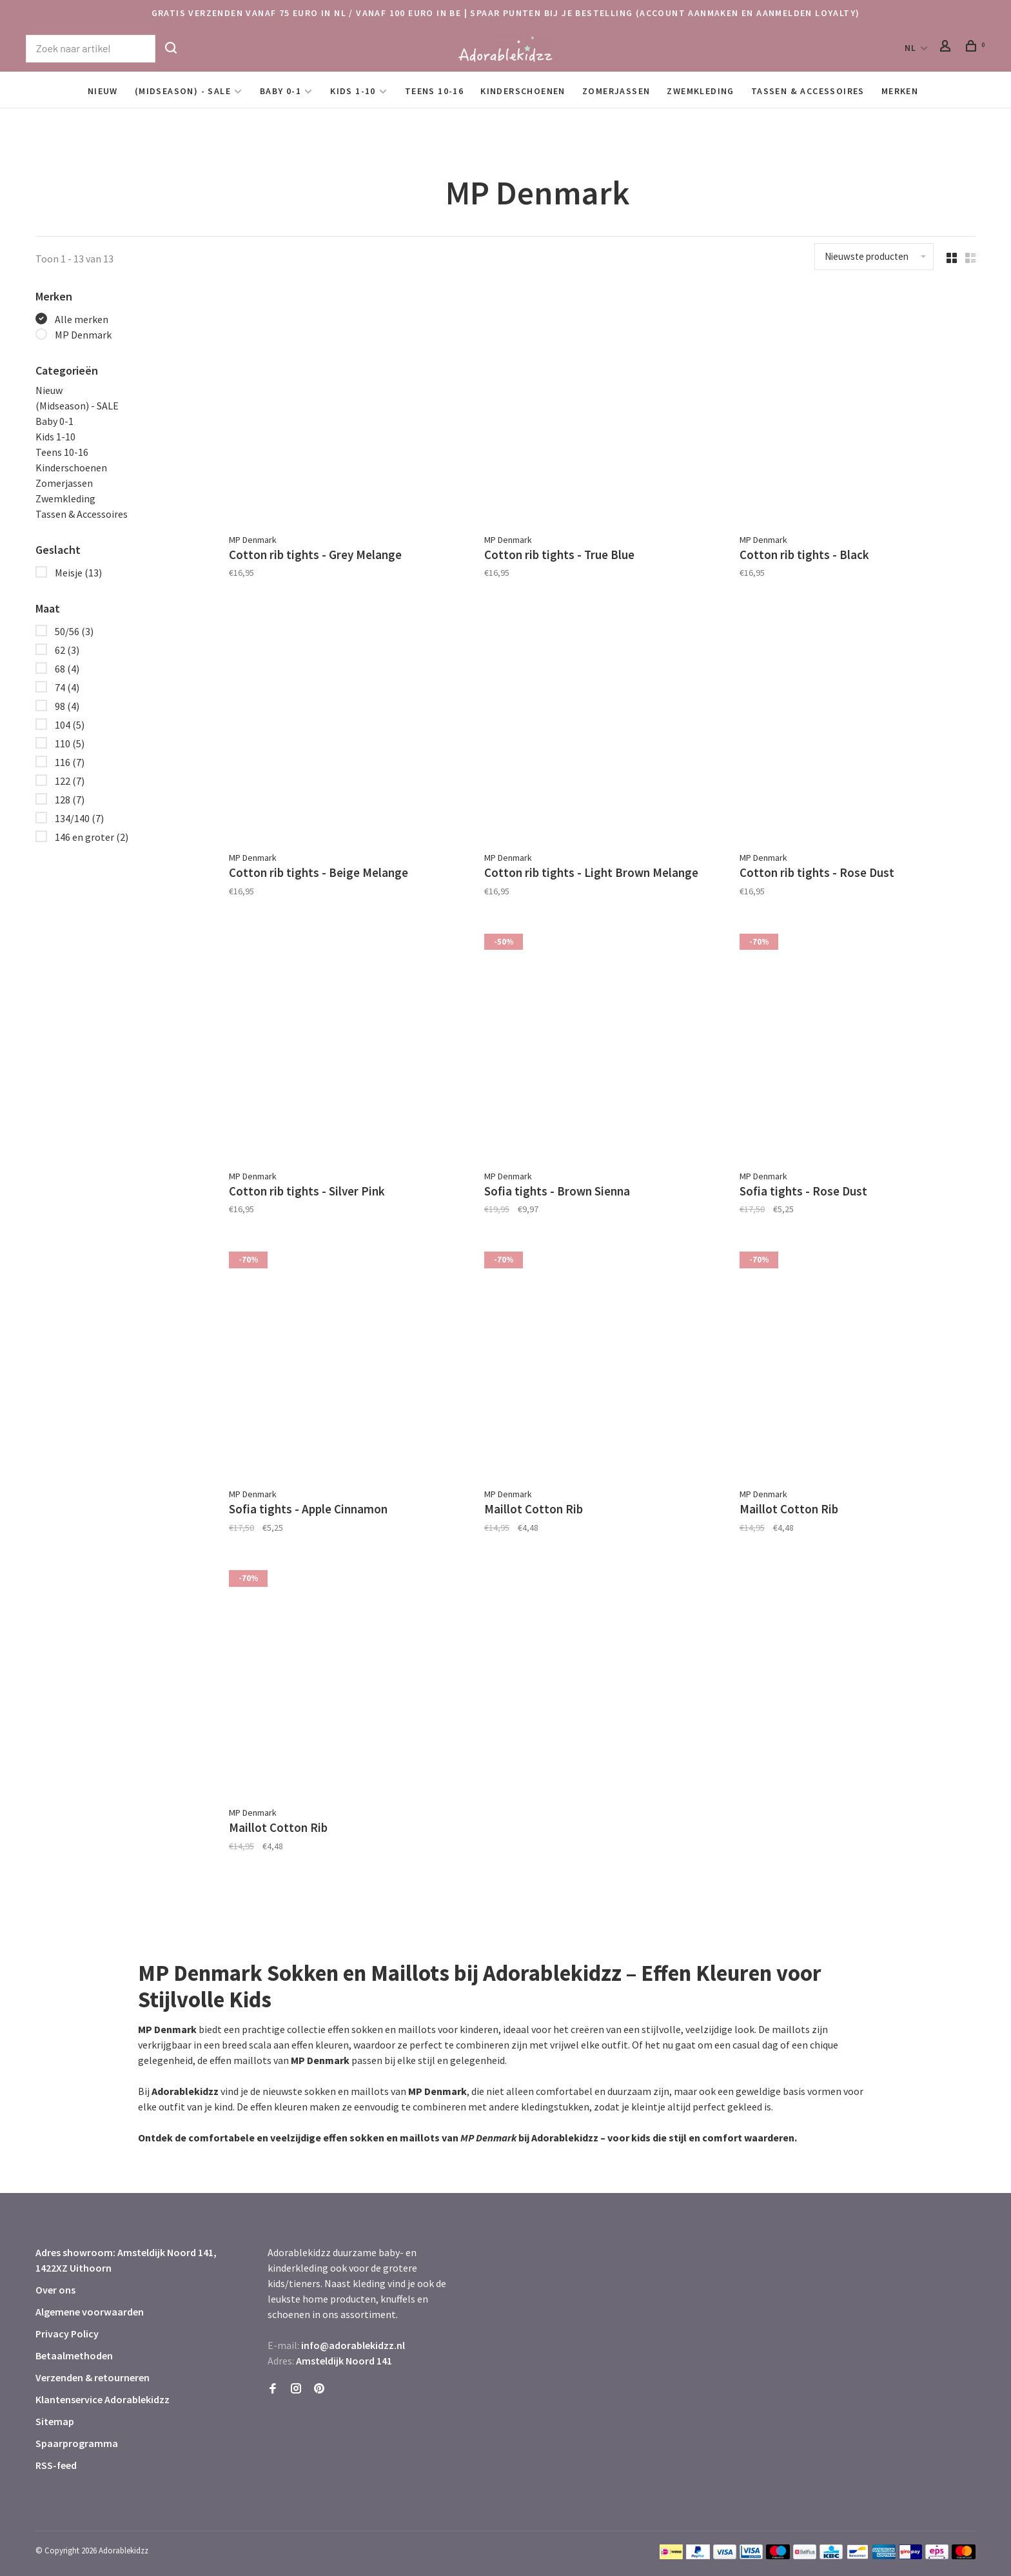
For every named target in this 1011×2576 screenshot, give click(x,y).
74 (67, 687)
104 (69, 724)
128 (69, 799)
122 (69, 780)
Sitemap (54, 2421)
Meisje (78, 572)
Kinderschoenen (522, 91)
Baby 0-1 (280, 91)
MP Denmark (83, 334)
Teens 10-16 (434, 91)
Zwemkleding (700, 91)
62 (67, 650)
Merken (899, 91)
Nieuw (103, 91)
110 (69, 743)
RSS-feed (56, 2465)
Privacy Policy (67, 2333)
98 (67, 706)
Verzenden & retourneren (92, 2377)
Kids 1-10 (353, 91)
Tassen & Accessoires (808, 91)
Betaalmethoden (74, 2355)
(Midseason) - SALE (183, 91)
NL (911, 48)
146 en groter (91, 837)
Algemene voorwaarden (89, 2311)
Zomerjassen (616, 91)
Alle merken (81, 319)
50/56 (74, 631)
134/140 (79, 818)
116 (69, 762)
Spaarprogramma (76, 2443)
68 (67, 668)
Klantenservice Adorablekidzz (102, 2399)
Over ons (55, 2289)
